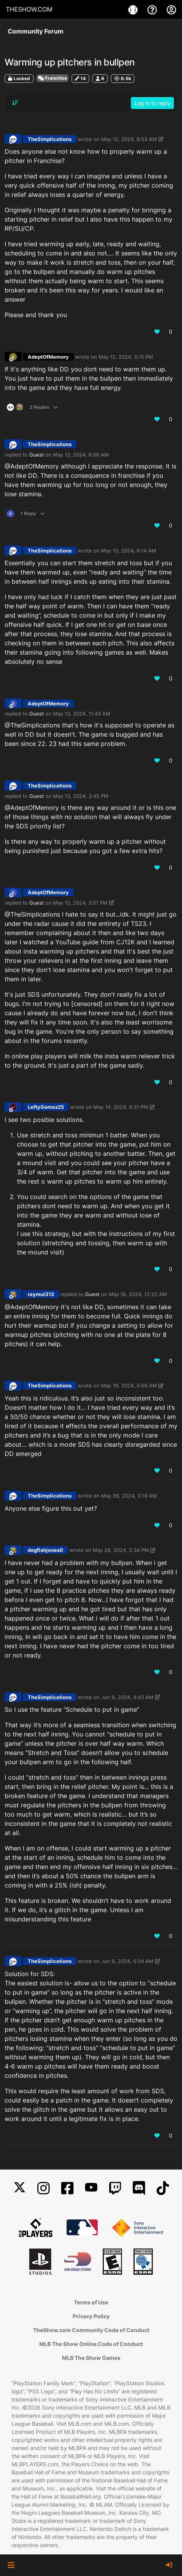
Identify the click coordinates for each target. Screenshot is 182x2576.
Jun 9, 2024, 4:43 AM (127, 1697)
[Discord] (139, 2188)
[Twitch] (115, 2188)
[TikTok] (163, 2188)
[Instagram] (43, 2188)
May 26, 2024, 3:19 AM (129, 1496)
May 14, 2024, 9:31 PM (121, 1107)
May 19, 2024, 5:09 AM (129, 1385)
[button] (11, 2565)
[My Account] (171, 9)
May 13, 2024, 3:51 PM (80, 903)
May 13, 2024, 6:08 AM (81, 455)
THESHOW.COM (29, 9)
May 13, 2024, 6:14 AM (128, 550)
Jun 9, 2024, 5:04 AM (127, 1961)
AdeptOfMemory (48, 357)
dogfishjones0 (45, 1550)
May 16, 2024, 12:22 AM (138, 1294)
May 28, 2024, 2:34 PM (121, 1550)
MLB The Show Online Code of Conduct (91, 2344)
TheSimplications (50, 139)
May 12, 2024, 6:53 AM (129, 139)
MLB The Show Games (91, 2357)
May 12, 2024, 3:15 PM (126, 357)
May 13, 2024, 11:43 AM (81, 713)
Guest (36, 455)
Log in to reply (152, 103)
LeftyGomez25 (46, 1107)
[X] (19, 2188)
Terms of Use (91, 2302)
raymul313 (41, 1294)
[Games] (134, 9)
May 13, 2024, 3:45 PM (81, 796)
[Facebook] (67, 2188)
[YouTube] (91, 2188)
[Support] (153, 9)
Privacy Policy (91, 2316)
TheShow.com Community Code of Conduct (91, 2330)
